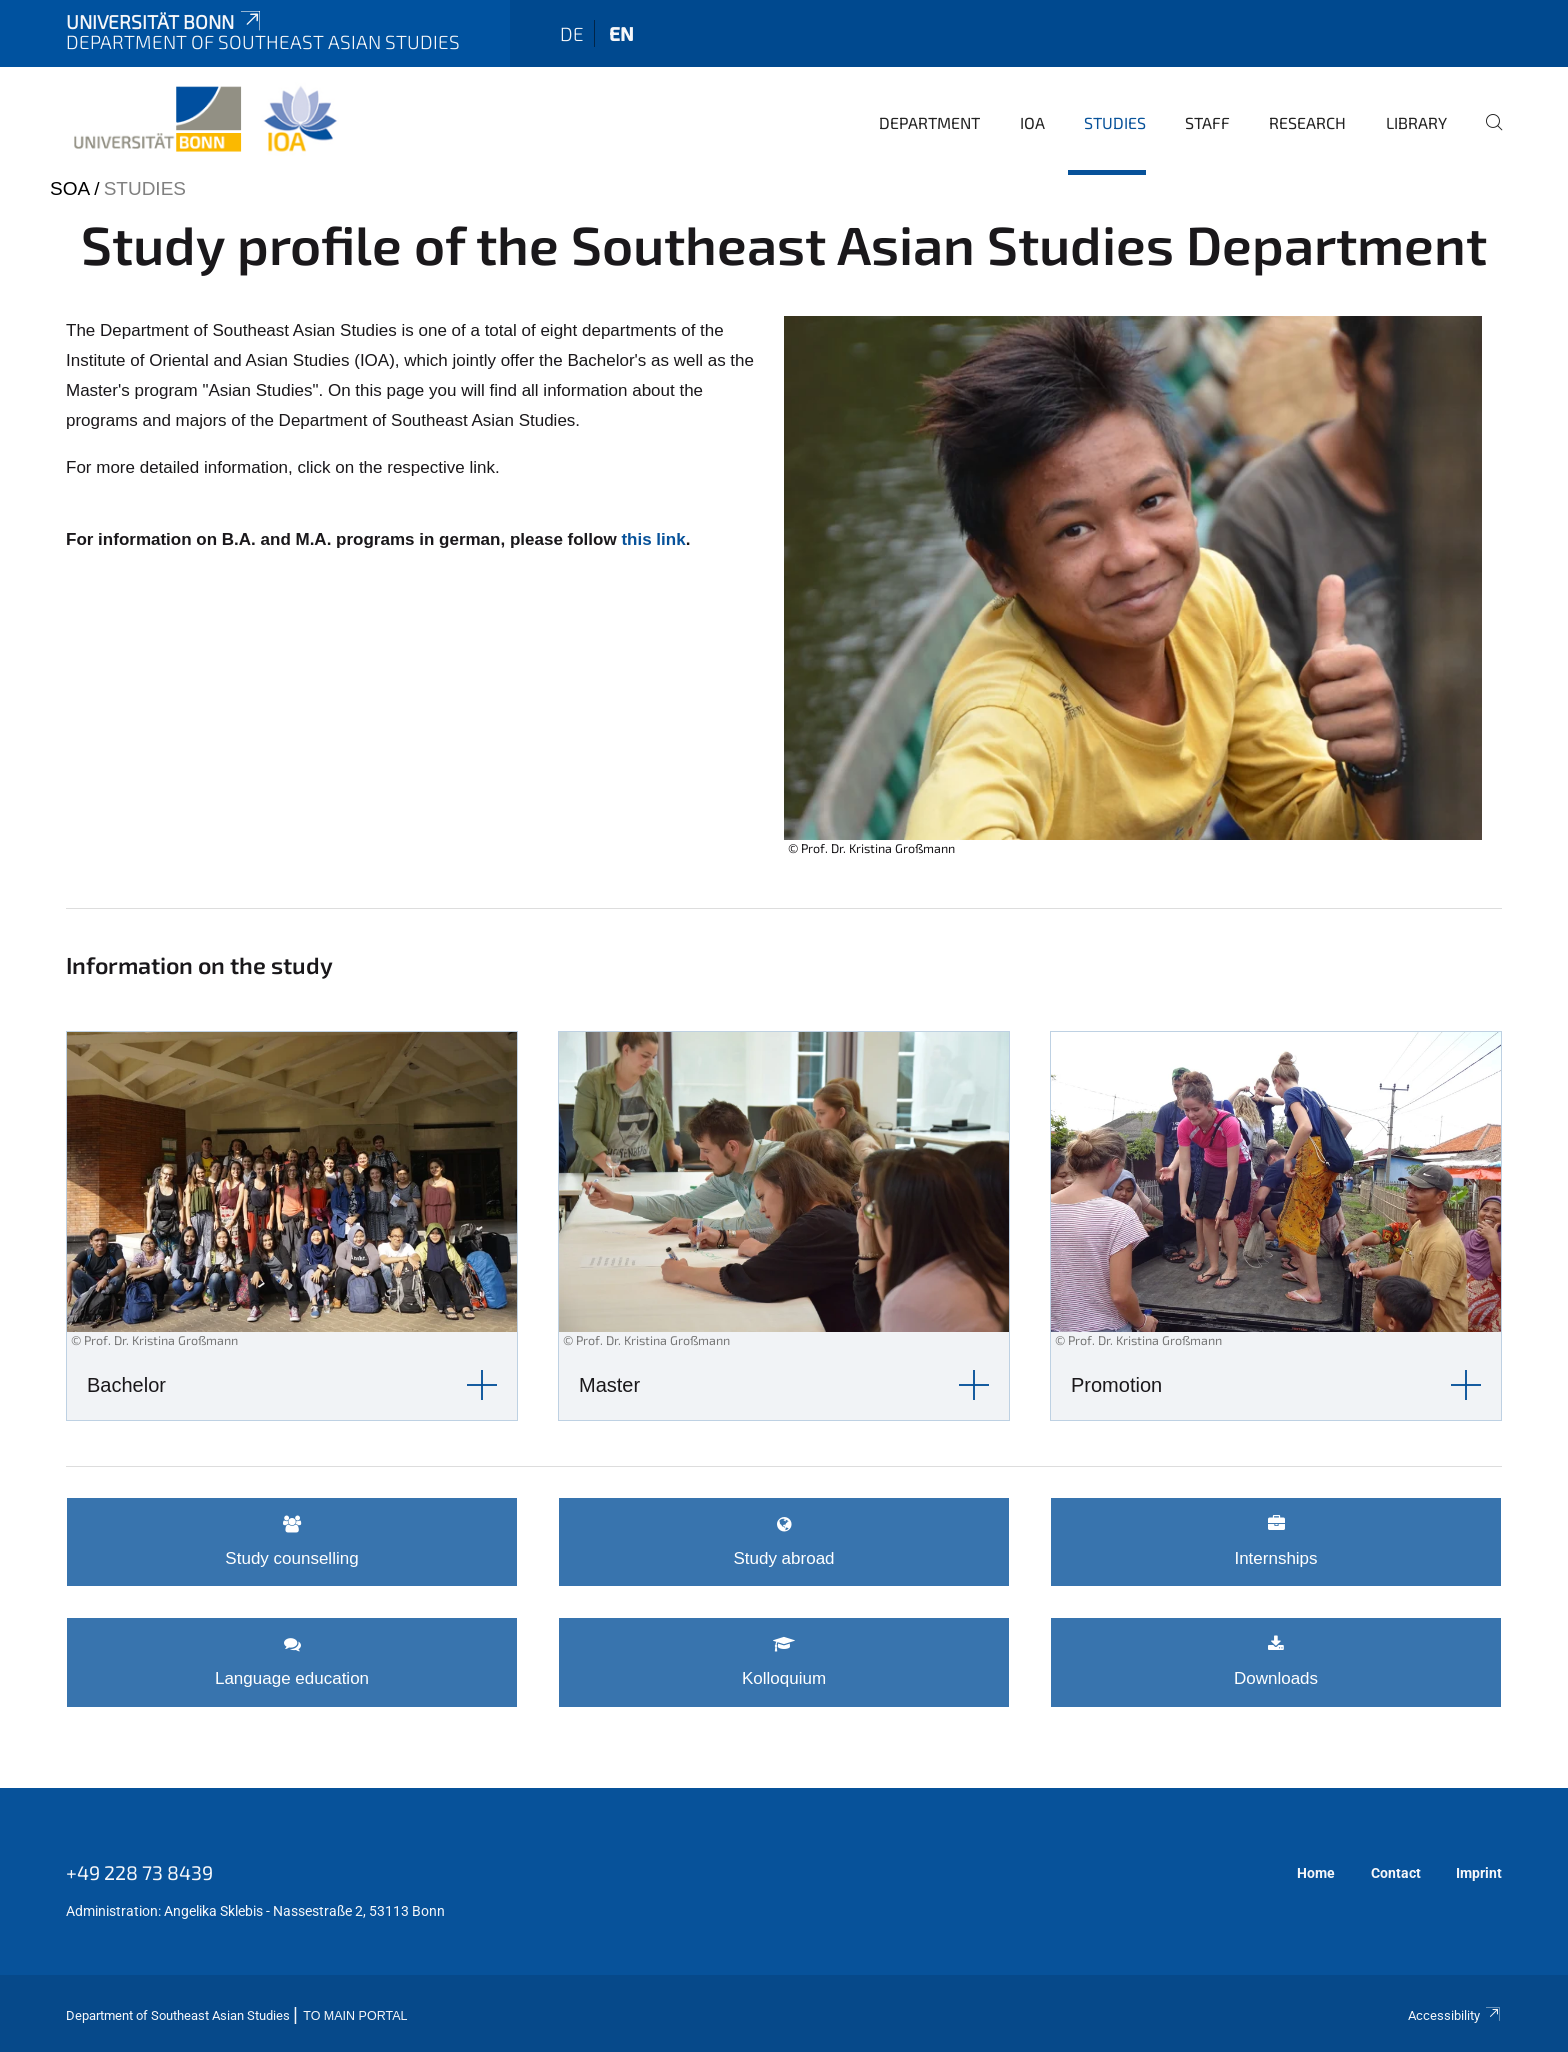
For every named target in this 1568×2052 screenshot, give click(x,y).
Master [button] (609, 1385)
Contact (1396, 1873)
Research (1307, 122)
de (572, 33)
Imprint (1479, 1873)
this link (653, 539)
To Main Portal (355, 2016)
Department (929, 122)
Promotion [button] (1116, 1385)
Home (1316, 1873)
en (621, 33)
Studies (1115, 122)
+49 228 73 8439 (139, 1872)
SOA (69, 188)
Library (1416, 122)
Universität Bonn (165, 21)
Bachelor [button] (126, 1385)
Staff (1207, 122)
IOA (1032, 122)
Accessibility (1455, 2015)
